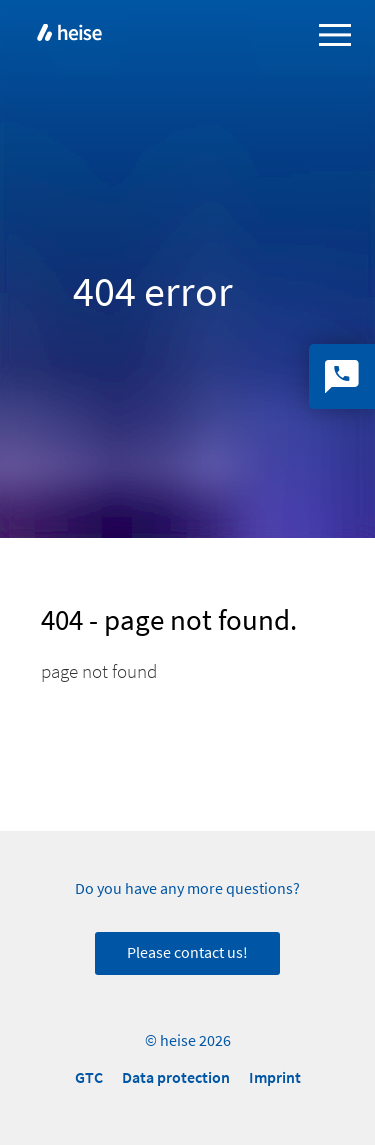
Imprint (275, 1077)
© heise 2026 (188, 1041)
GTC (89, 1077)
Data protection (176, 1077)
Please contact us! (187, 953)
